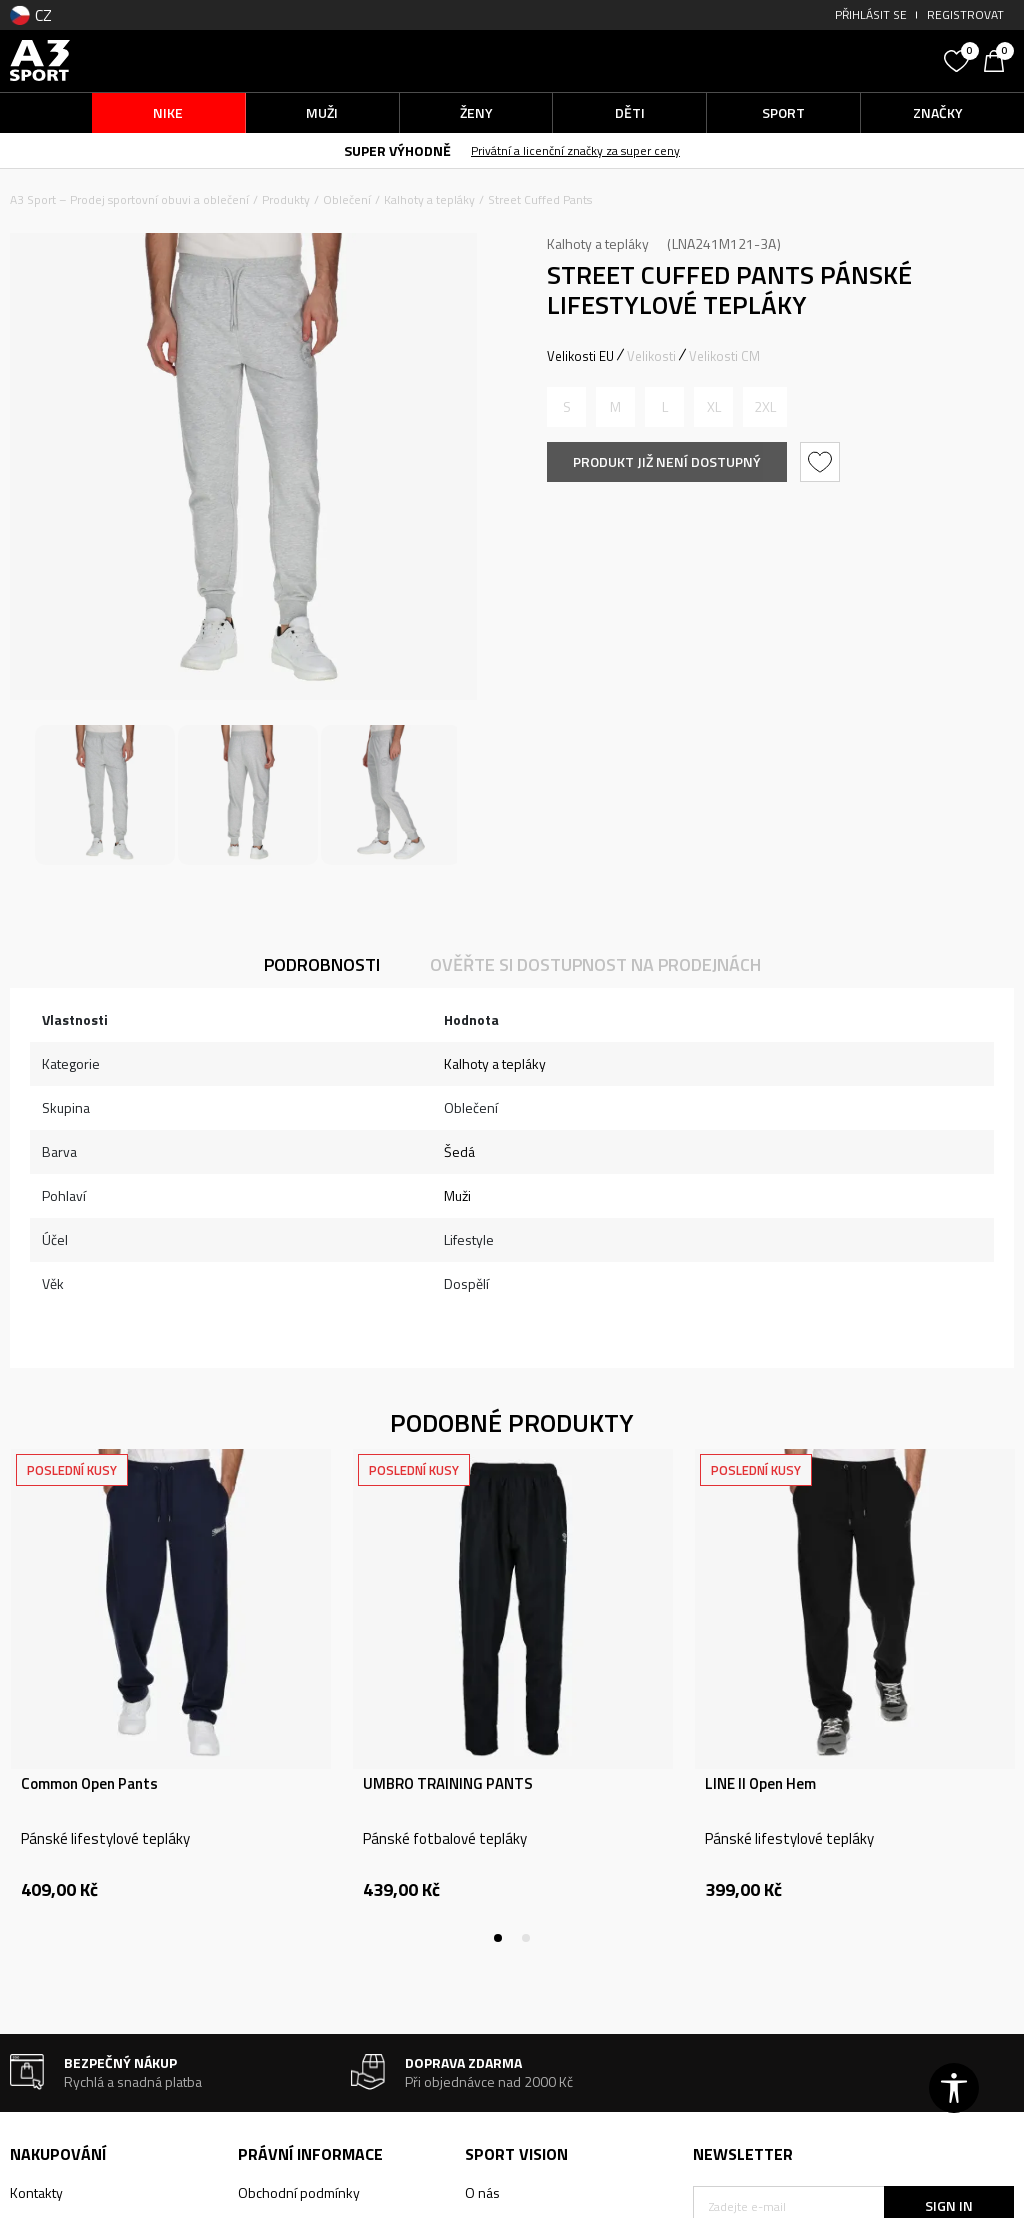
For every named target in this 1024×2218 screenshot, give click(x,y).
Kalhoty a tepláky (429, 199)
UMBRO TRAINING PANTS (448, 1784)
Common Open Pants (89, 1784)
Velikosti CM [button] (724, 356)
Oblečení (347, 199)
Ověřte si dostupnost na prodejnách (595, 964)
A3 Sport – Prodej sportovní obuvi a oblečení (129, 199)
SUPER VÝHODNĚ (397, 150)
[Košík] (999, 59)
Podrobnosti (322, 964)
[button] (813, 60)
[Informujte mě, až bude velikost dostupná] (566, 407)
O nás (482, 2192)
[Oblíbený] (959, 59)
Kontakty (36, 2192)
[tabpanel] (171, 1696)
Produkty (286, 199)
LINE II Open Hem (760, 1784)
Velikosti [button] (651, 356)
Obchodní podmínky (299, 2192)
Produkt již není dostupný (667, 461)
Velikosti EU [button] (580, 356)
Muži (457, 1195)
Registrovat (965, 14)
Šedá (459, 1151)
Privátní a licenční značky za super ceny (575, 150)
